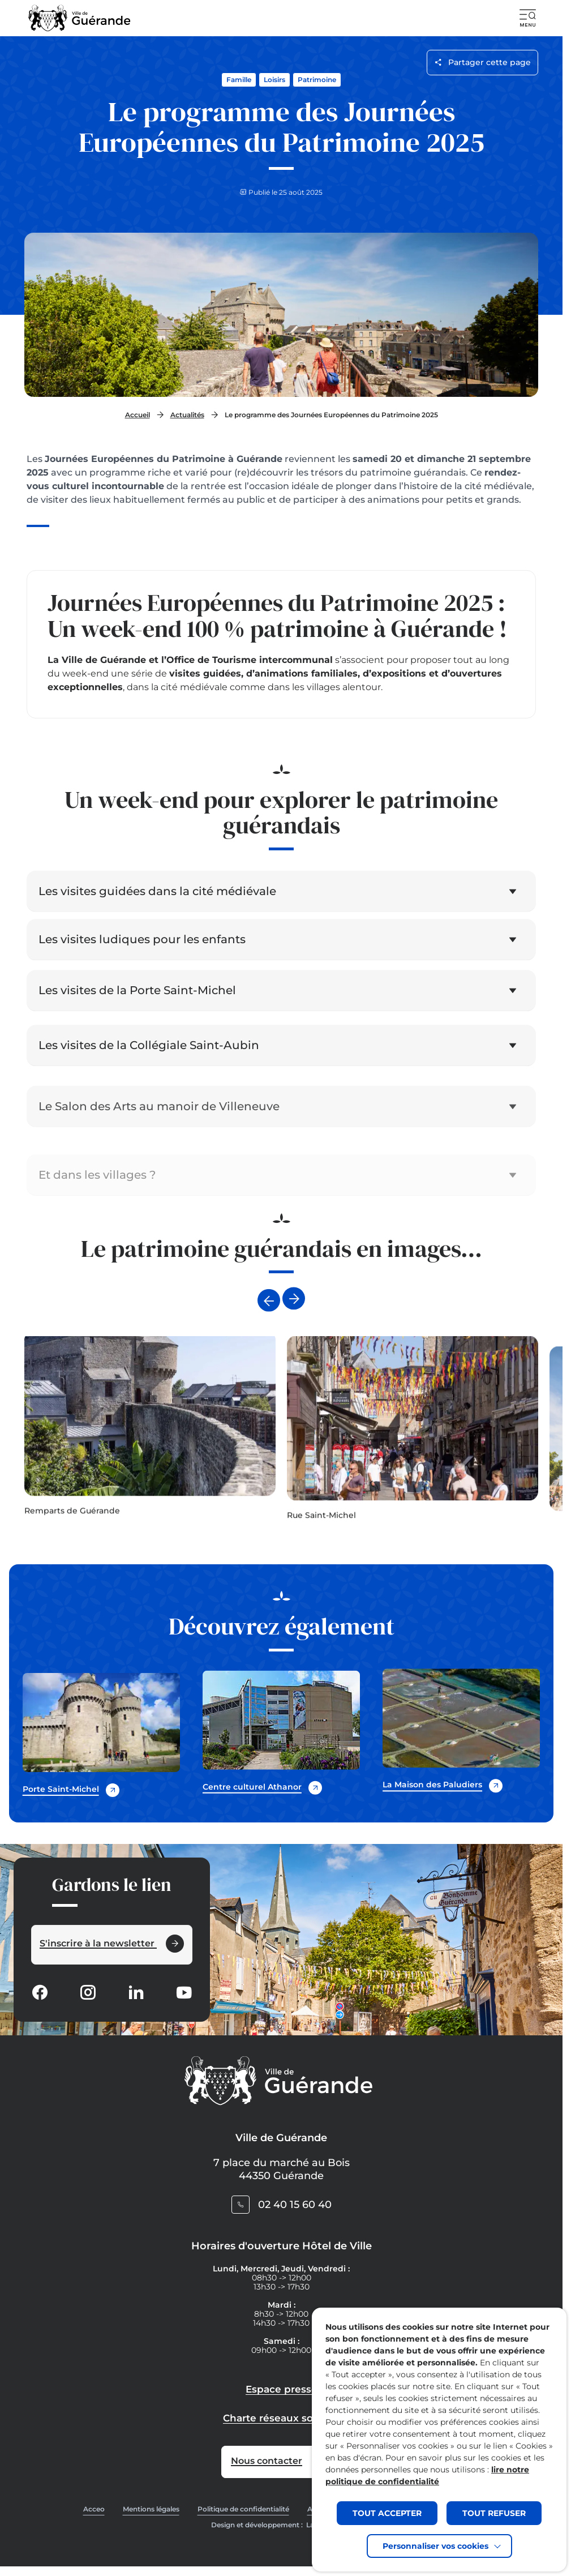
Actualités (187, 414)
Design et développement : (278, 2525)
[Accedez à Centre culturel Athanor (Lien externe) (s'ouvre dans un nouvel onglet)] (281, 1741)
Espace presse (281, 2389)
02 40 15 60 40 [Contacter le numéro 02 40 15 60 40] (295, 2204)
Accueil (137, 414)
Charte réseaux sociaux (281, 2418)
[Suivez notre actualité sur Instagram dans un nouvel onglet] (88, 1994)
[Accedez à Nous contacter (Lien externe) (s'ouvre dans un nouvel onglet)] (281, 2462)
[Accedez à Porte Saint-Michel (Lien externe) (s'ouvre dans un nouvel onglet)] (101, 1734)
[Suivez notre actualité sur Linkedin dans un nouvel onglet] (136, 1994)
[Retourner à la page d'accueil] (79, 18)
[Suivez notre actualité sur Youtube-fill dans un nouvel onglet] (184, 1994)
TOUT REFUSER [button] (494, 2513)
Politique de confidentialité (243, 2509)
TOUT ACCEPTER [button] (387, 2513)
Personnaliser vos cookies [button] (435, 2546)
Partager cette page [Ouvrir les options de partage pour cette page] (482, 62)
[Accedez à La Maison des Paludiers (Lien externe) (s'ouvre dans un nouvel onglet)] (461, 1754)
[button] (528, 18)
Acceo (94, 2509)
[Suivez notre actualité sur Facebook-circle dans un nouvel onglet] (40, 1994)
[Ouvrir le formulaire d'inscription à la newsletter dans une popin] (111, 1945)
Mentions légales (151, 2509)
